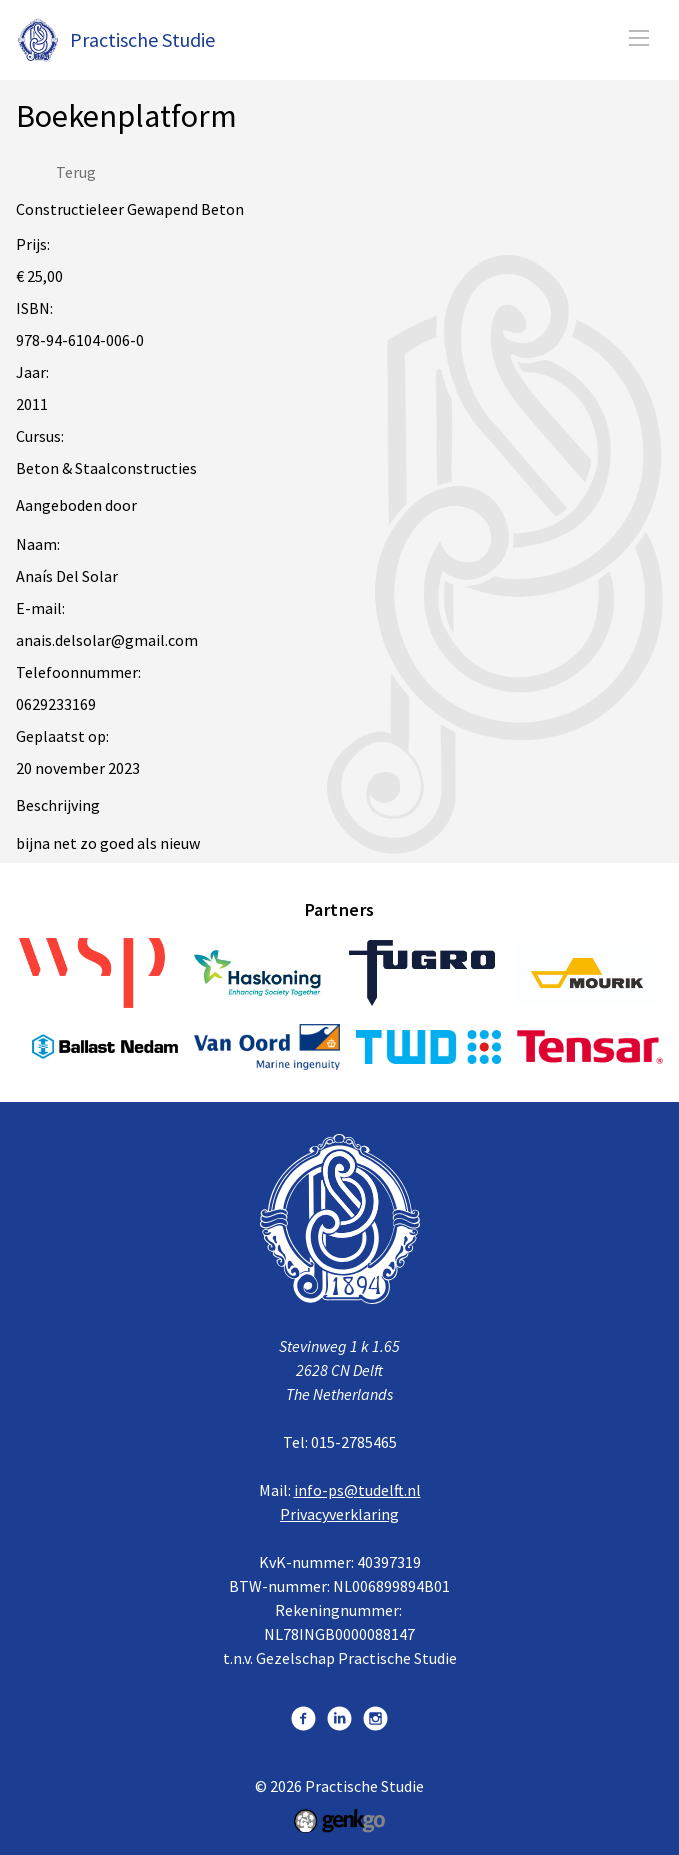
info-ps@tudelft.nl (357, 1490)
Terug (76, 172)
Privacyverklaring (339, 1514)
